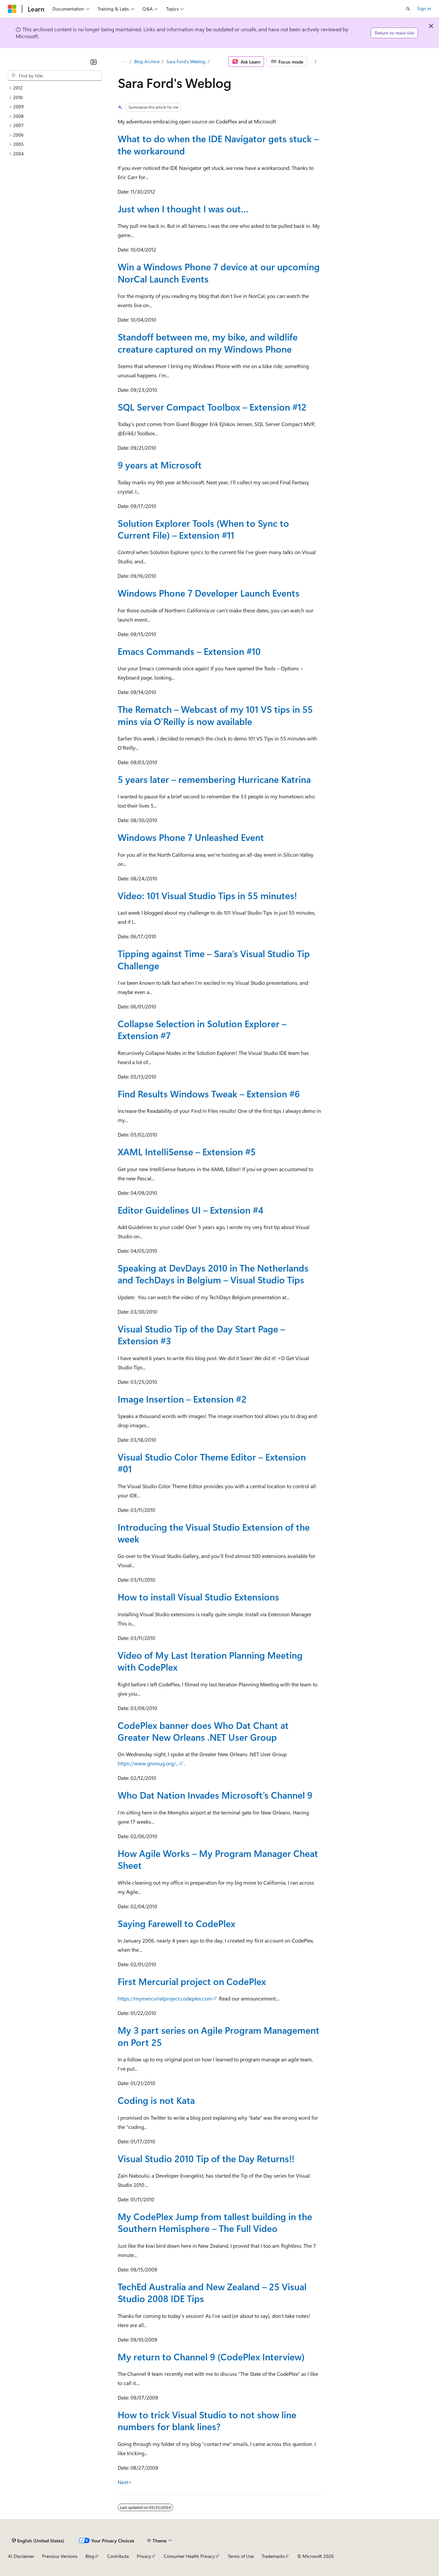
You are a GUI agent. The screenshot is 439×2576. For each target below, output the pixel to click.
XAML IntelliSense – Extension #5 (187, 1151)
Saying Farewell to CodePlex (176, 1923)
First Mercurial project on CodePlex (192, 1981)
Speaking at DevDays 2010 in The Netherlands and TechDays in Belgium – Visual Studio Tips (213, 1274)
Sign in (424, 8)
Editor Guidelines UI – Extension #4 (190, 1210)
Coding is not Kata (156, 2100)
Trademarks (273, 2556)
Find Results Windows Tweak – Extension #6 (209, 1093)
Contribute (118, 2556)
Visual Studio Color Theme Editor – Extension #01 (212, 1463)
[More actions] (315, 61)
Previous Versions (59, 2556)
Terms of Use (241, 2556)
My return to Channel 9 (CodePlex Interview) (211, 2356)
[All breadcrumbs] (123, 61)
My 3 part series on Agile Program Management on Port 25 (218, 2036)
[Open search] (408, 9)
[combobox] (55, 75)
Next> (125, 2482)
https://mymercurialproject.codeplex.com (165, 1998)
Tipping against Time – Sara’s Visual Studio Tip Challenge (214, 959)
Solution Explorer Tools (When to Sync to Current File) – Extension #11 (203, 529)
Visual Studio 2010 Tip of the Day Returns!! (206, 2158)
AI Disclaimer (21, 2556)
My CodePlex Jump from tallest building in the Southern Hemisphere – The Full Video (215, 2222)
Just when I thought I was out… (183, 208)
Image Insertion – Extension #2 (182, 1399)
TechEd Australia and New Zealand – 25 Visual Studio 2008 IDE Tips (212, 2292)
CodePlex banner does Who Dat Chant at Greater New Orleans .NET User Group (203, 1731)
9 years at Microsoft (160, 465)
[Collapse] (93, 62)
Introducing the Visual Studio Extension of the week (214, 1533)
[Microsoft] (12, 9)
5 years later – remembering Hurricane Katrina (214, 779)
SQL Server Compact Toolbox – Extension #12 (212, 407)
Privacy (144, 2556)
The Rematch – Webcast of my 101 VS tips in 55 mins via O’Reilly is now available (215, 715)
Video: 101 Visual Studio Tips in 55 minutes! (207, 895)
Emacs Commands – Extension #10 (189, 651)
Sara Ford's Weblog (185, 61)
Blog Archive (147, 61)
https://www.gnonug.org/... (148, 1763)
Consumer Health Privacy (189, 2556)
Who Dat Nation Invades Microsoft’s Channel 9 (215, 1795)
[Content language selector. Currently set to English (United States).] (38, 2540)
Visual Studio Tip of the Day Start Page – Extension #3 (201, 1335)
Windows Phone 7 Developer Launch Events (209, 593)
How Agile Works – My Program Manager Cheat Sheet (218, 1859)
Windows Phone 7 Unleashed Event (191, 837)
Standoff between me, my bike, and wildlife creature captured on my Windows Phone (208, 343)
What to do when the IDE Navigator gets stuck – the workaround (218, 144)
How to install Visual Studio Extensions (198, 1597)
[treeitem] (55, 88)
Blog (89, 2556)
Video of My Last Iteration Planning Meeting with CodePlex (210, 1661)
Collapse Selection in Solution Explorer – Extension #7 (202, 1029)
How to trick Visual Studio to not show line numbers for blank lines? (207, 2420)
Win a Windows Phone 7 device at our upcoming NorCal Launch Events (219, 272)
